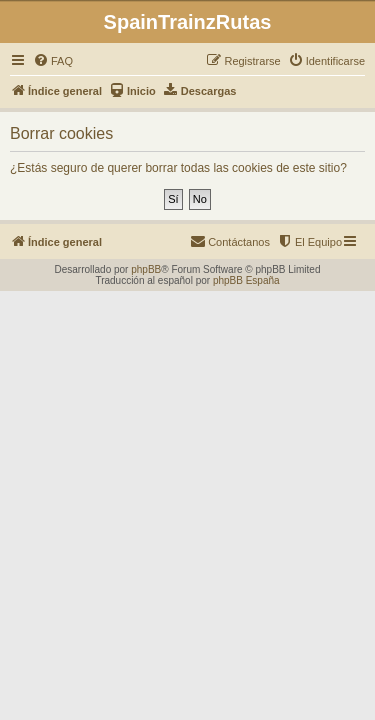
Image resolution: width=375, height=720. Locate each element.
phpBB (146, 269)
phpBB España (246, 280)
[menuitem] (53, 61)
